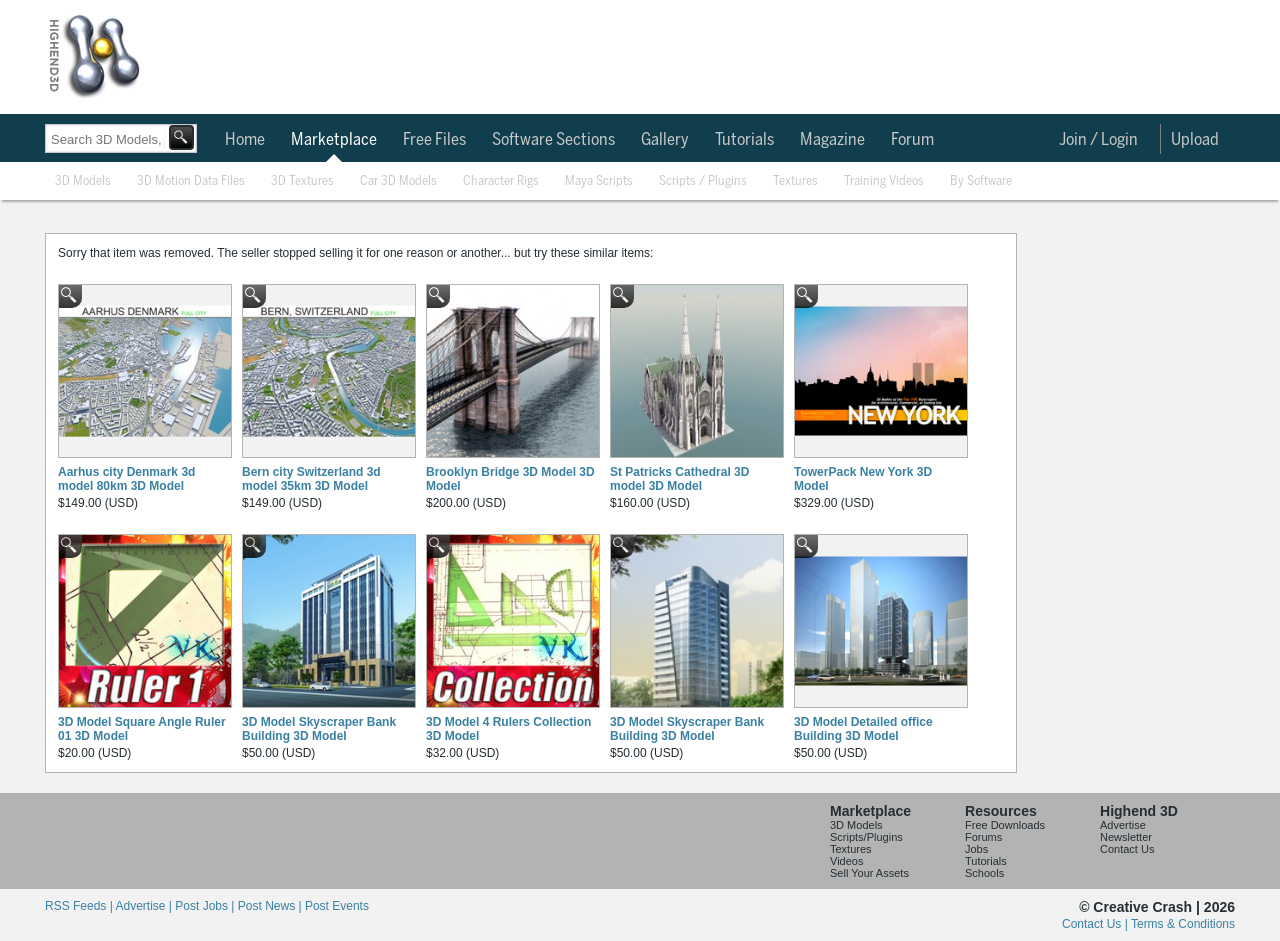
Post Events (337, 906)
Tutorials (744, 140)
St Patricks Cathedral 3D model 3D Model (679, 479)
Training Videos (884, 181)
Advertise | (145, 906)
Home (245, 140)
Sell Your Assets (869, 873)
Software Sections (553, 140)
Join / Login (1098, 140)
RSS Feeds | (80, 906)
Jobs (976, 849)
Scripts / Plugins (703, 181)
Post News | (271, 906)
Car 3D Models (398, 181)
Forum (912, 140)
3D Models (83, 181)
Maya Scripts (599, 181)
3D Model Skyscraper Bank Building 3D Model (319, 729)
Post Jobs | (206, 906)
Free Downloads (1005, 825)
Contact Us (1127, 849)
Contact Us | (1096, 924)
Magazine (832, 140)
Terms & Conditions (1183, 924)
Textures (795, 181)
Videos (846, 861)
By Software (981, 181)
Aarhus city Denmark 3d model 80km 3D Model (126, 479)
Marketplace (334, 140)
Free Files (434, 140)
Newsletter (1126, 837)
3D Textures (302, 181)
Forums (983, 837)
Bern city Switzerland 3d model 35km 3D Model (311, 479)
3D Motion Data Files (191, 181)
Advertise (1123, 825)
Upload (1195, 140)
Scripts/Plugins (866, 837)
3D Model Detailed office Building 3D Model (863, 729)
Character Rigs (501, 181)
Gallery (665, 140)
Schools (984, 873)
